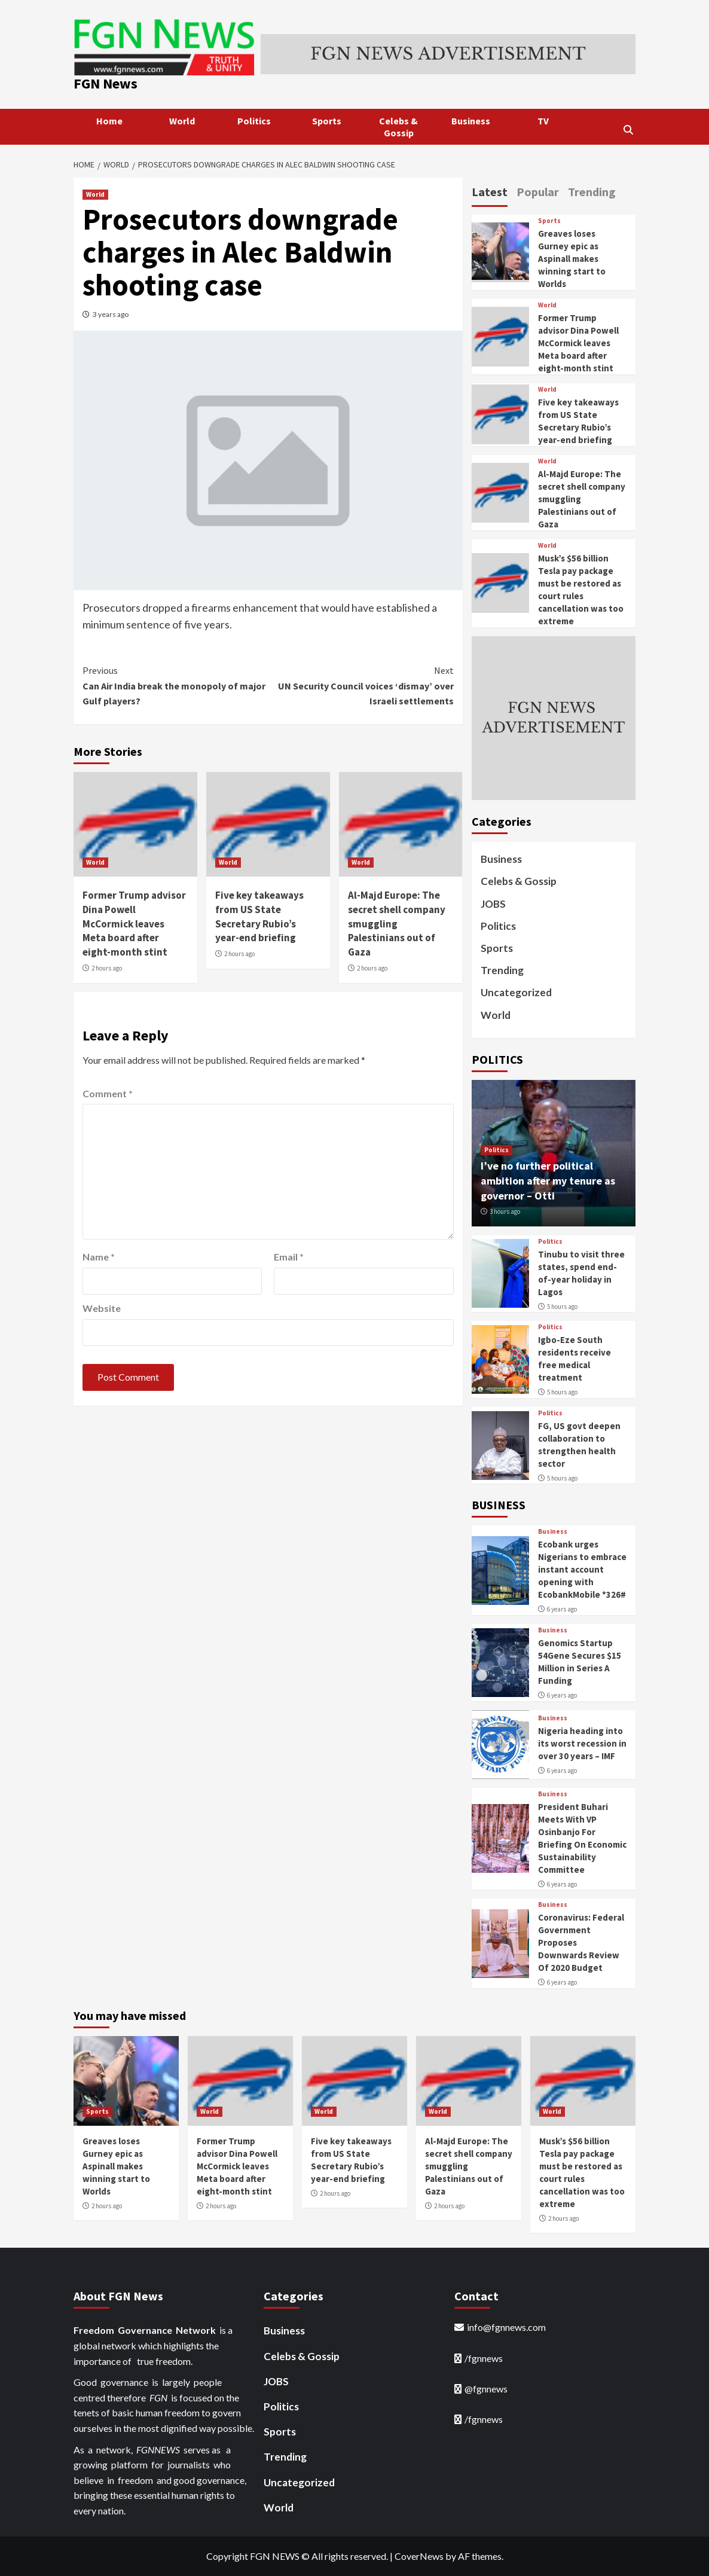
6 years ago (562, 1609)
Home (109, 121)
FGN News (105, 83)
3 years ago (111, 314)
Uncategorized (516, 992)
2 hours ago (106, 968)
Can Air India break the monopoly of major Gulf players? (175, 685)
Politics (254, 121)
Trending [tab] (592, 191)
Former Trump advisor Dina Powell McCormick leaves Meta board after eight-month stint (134, 924)
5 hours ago (562, 1306)
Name (98, 1256)
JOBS (493, 904)
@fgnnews (486, 2389)
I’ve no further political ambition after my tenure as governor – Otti (548, 1180)
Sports (326, 121)
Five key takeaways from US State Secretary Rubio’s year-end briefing (259, 916)
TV (543, 121)
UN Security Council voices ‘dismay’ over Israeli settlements (360, 685)
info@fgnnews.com (506, 2327)
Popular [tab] (538, 191)
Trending (502, 970)
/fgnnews (483, 2358)
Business (470, 121)
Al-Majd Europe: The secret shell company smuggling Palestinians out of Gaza (396, 924)
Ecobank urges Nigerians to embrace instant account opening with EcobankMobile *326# (582, 1569)
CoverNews (419, 2556)
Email (289, 1256)
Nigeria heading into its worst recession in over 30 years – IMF (582, 1743)
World (182, 121)
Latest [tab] (490, 191)
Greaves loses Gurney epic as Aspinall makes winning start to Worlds (572, 258)
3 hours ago (505, 1211)
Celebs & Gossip (398, 127)
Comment (107, 1093)
